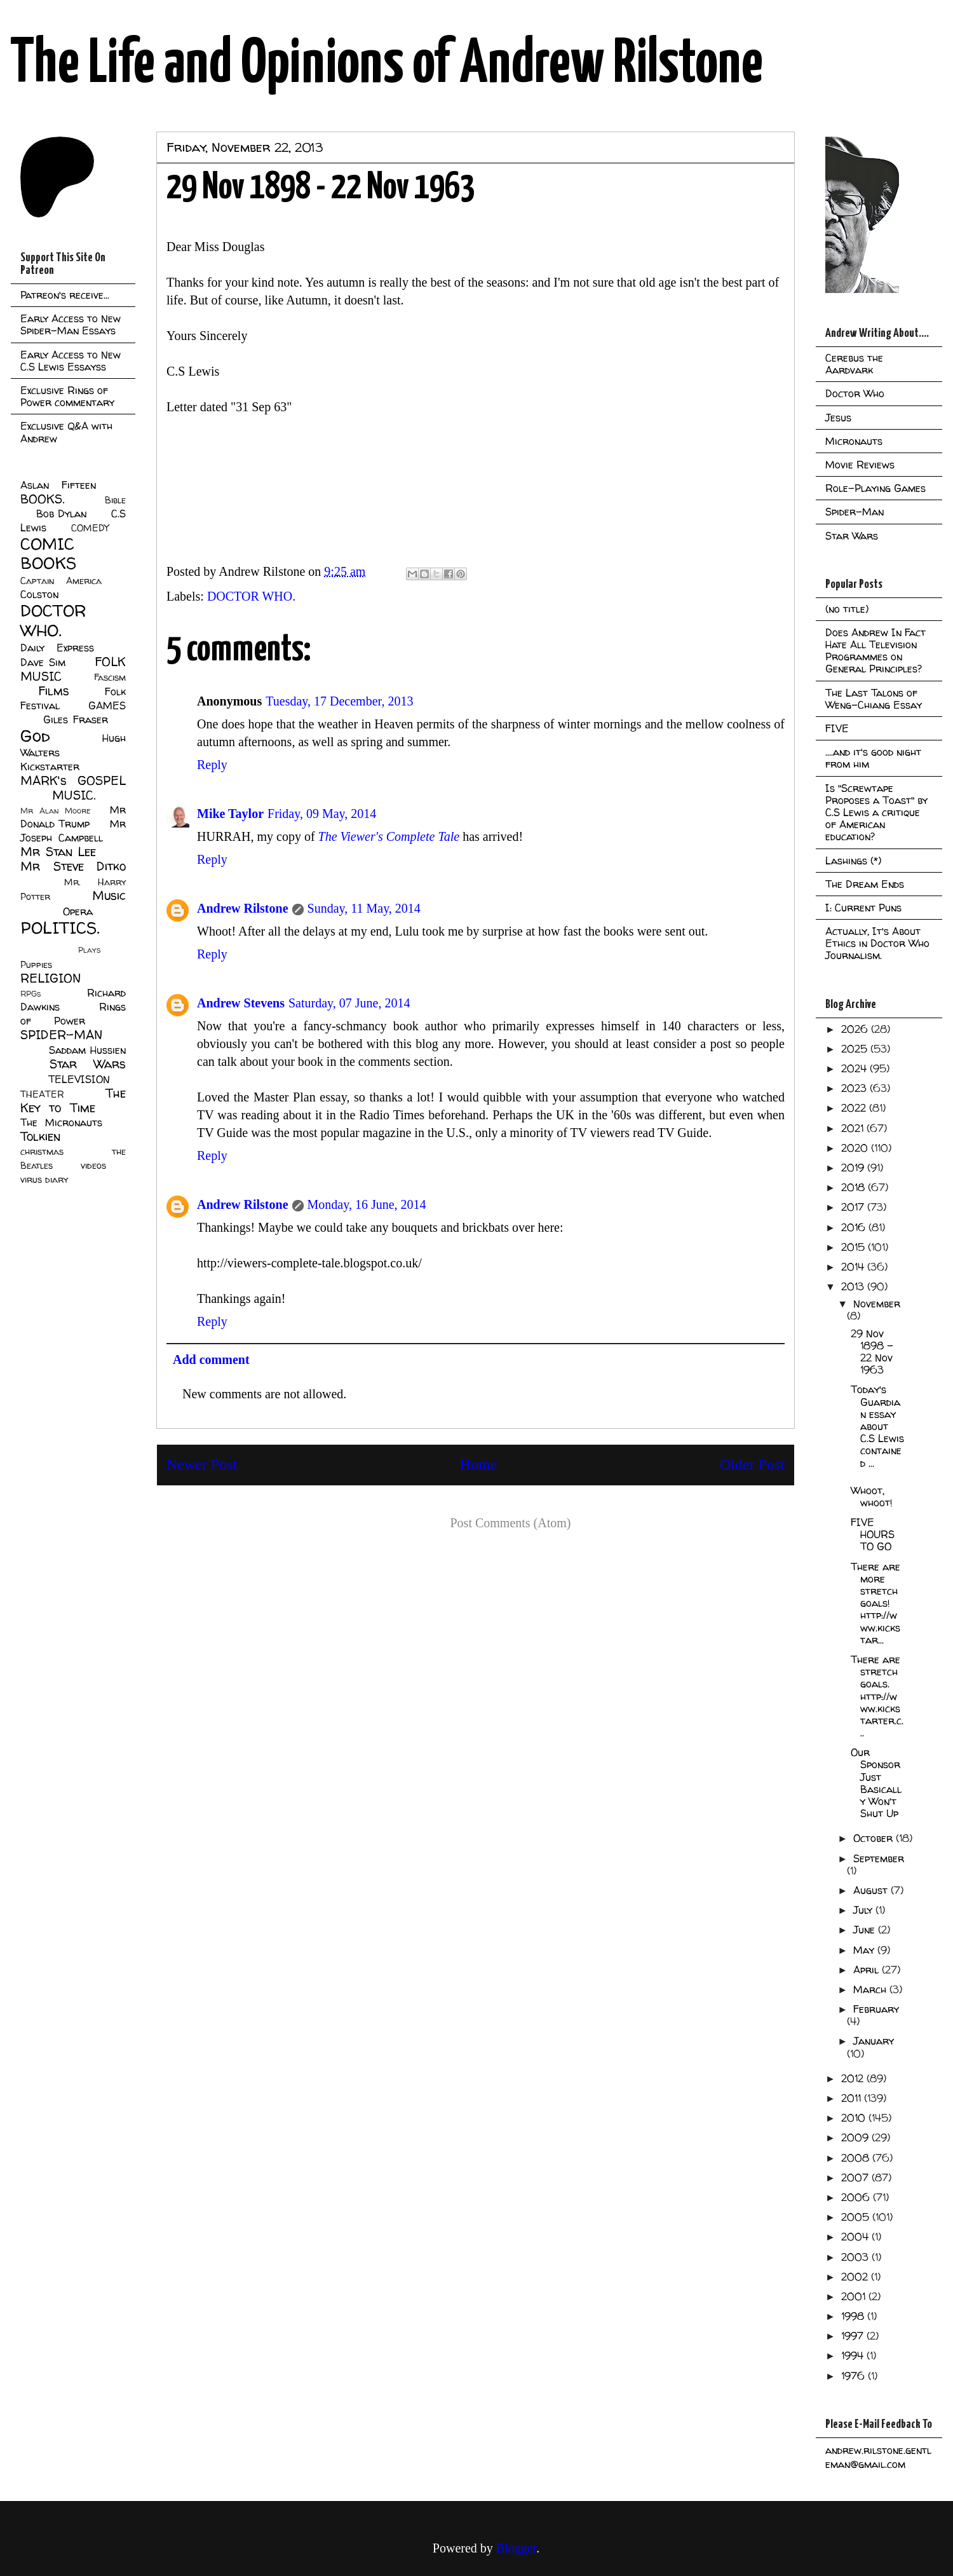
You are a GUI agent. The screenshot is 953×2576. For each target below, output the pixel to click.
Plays (89, 949)
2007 (856, 2177)
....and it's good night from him (873, 758)
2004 (856, 2237)
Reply (212, 765)
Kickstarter (49, 766)
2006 (857, 2197)
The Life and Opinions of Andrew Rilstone (386, 65)
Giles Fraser (75, 719)
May (865, 1950)
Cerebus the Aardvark (854, 364)
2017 (854, 1207)
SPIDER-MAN (61, 1034)
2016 (855, 1227)
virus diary (44, 1179)
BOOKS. (42, 499)
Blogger (516, 2548)
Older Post (752, 1464)
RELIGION (50, 978)
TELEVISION (79, 1079)
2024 (855, 1068)
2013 (854, 1286)
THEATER (42, 1094)
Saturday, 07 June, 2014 (349, 1003)
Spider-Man (854, 512)
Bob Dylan (61, 514)
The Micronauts (61, 1122)
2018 (854, 1187)
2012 (854, 2078)
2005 (856, 2217)
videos (93, 1165)
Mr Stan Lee (58, 851)
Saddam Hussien (87, 1050)
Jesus (838, 418)
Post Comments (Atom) (510, 1523)
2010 (855, 2118)
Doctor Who (854, 393)
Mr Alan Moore (55, 810)
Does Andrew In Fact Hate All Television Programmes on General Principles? (875, 650)
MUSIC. (73, 795)
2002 (856, 2277)
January (873, 2041)
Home (478, 1464)
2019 (854, 1168)
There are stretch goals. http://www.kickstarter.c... (877, 1696)
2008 (856, 2158)
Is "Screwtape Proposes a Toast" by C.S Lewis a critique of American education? (876, 812)
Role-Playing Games (875, 488)
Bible (115, 500)
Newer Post (201, 1464)
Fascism (110, 677)
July (864, 1910)
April (867, 1970)
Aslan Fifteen (58, 485)
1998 (854, 2316)
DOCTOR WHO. (251, 596)
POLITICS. (60, 928)
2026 (856, 1029)
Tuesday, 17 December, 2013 (339, 701)
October (874, 1838)
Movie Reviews (860, 465)
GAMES (107, 705)
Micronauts (853, 441)
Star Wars (88, 1064)
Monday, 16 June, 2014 (367, 1204)
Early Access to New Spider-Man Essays (70, 324)
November (876, 1304)
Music (109, 895)
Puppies (36, 964)
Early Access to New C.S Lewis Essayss (70, 361)
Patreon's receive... (64, 295)
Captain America (61, 581)
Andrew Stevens (241, 1003)
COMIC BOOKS (48, 554)
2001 (855, 2296)
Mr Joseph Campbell (73, 831)
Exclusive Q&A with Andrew (66, 432)
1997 (854, 2336)
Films (53, 691)
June (865, 1930)
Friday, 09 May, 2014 (321, 814)
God (35, 736)
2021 (854, 1128)
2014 (854, 1267)
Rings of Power (73, 1014)
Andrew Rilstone (242, 908)
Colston (39, 594)
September (878, 1858)
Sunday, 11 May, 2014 (364, 908)
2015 (854, 1247)
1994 (854, 2355)
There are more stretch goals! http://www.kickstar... (875, 1603)
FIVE (837, 728)
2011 (852, 2098)
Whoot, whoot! (872, 1496)
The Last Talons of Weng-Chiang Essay (873, 699)
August (872, 1890)
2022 (855, 1108)
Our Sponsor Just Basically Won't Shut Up (876, 1782)
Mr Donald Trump (73, 817)
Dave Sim (42, 662)
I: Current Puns (863, 908)
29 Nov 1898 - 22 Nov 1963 (872, 1351)
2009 (856, 2137)
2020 (856, 1148)
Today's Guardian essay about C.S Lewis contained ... (877, 1425)
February (876, 2009)
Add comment (211, 1359)
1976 (854, 2376)
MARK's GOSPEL (73, 780)
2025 (855, 1049)
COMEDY (90, 528)
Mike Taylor (230, 814)
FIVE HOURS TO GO (873, 1534)
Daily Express (57, 648)
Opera (78, 911)
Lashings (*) (853, 861)
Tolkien (40, 1136)
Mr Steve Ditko (73, 866)
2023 (855, 1088)
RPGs (30, 993)
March (871, 1989)
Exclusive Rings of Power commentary (67, 396)
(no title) (847, 609)
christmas (42, 1151)
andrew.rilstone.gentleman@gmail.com (878, 2457)
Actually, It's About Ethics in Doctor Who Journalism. (877, 943)
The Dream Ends (864, 884)
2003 (856, 2257)
